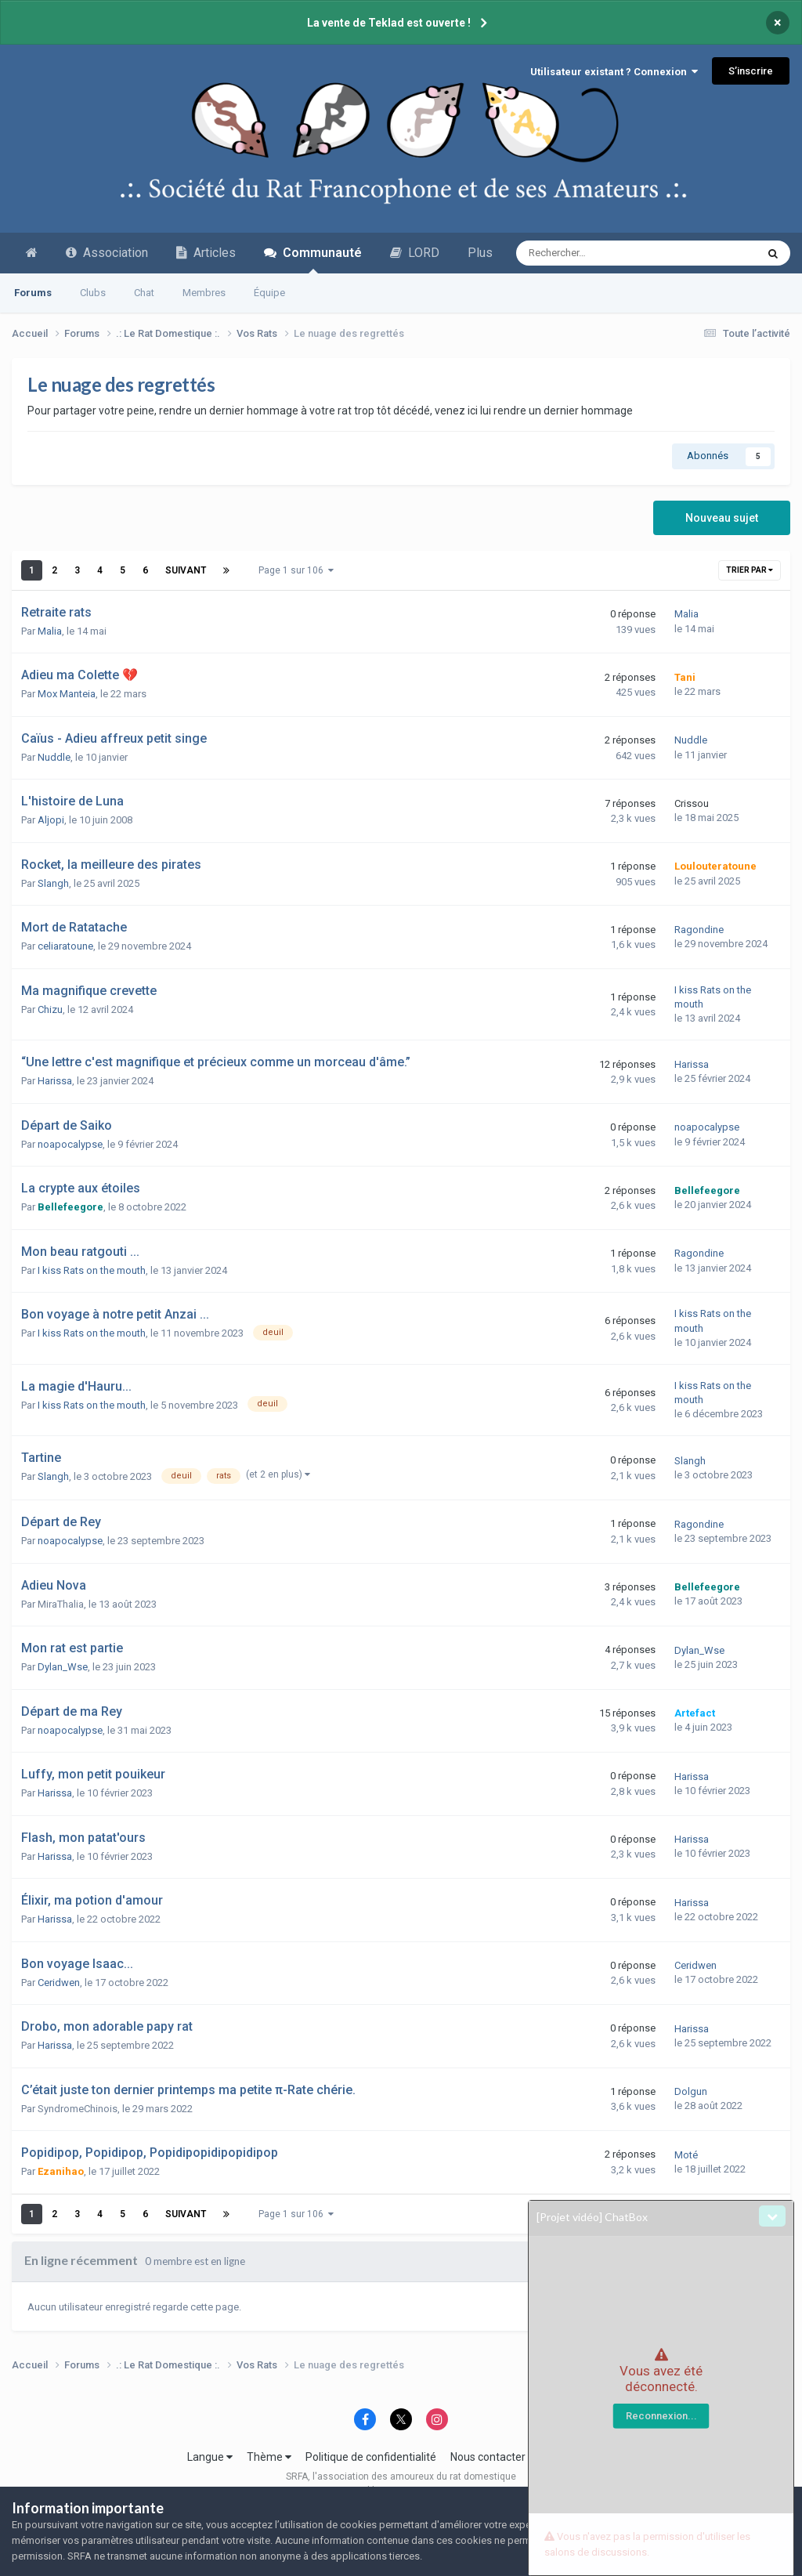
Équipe (269, 292)
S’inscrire (750, 71)
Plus (480, 252)
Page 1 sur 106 (296, 570)
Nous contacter (488, 2457)
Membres (204, 292)
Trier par (749, 570)
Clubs (93, 292)
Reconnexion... (661, 2416)
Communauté (313, 259)
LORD (414, 252)
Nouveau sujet (721, 518)
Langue (210, 2457)
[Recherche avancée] (600, 253)
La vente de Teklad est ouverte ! (389, 22)
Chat (144, 292)
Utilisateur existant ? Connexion (614, 72)
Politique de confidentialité (370, 2457)
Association (107, 252)
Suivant (185, 570)
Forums (33, 292)
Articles (206, 252)
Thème (269, 2457)
